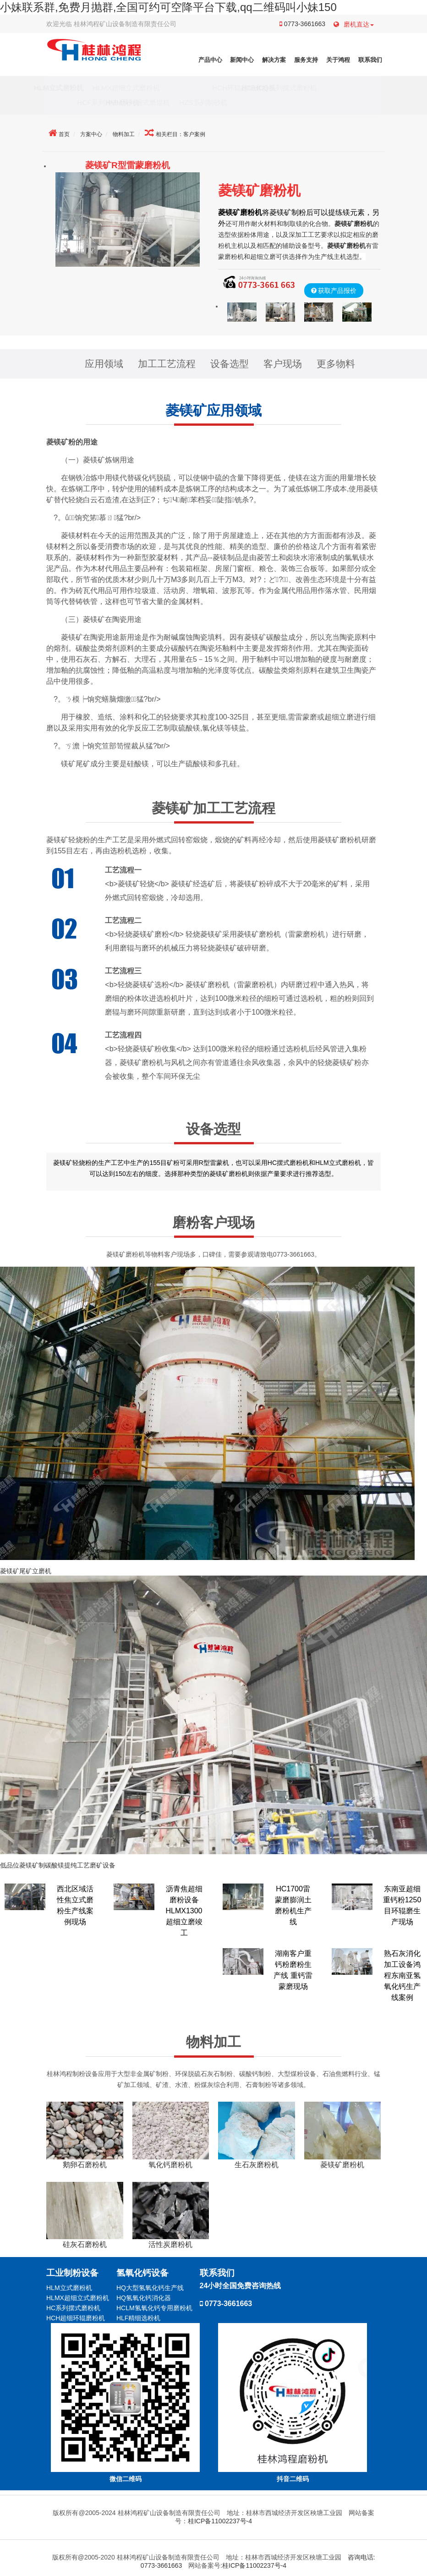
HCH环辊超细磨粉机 (222, 88)
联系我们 (370, 59)
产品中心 (210, 59)
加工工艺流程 (167, 363)
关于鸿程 (338, 59)
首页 (64, 134)
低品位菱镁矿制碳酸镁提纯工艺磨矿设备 (57, 1865)
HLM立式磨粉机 (80, 88)
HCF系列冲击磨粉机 (86, 102)
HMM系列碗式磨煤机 (159, 102)
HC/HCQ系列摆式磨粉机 (301, 88)
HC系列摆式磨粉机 (73, 2308)
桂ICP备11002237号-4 (220, 2521)
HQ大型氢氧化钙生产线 (150, 2287)
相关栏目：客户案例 (180, 134)
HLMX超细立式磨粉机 (147, 88)
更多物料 (336, 363)
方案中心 (91, 134)
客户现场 (282, 363)
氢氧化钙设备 (142, 2273)
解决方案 (274, 59)
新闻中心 (242, 59)
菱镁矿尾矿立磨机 (25, 1571)
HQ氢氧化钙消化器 (143, 2297)
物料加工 (124, 134)
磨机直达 (354, 24)
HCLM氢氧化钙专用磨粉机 (154, 2308)
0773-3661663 (302, 23)
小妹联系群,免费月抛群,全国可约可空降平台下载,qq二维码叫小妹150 (168, 7)
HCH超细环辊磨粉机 (75, 2318)
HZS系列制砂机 (225, 102)
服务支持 (306, 59)
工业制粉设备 (72, 2273)
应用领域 (104, 363)
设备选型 (229, 363)
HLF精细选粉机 (138, 2318)
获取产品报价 (337, 290)
